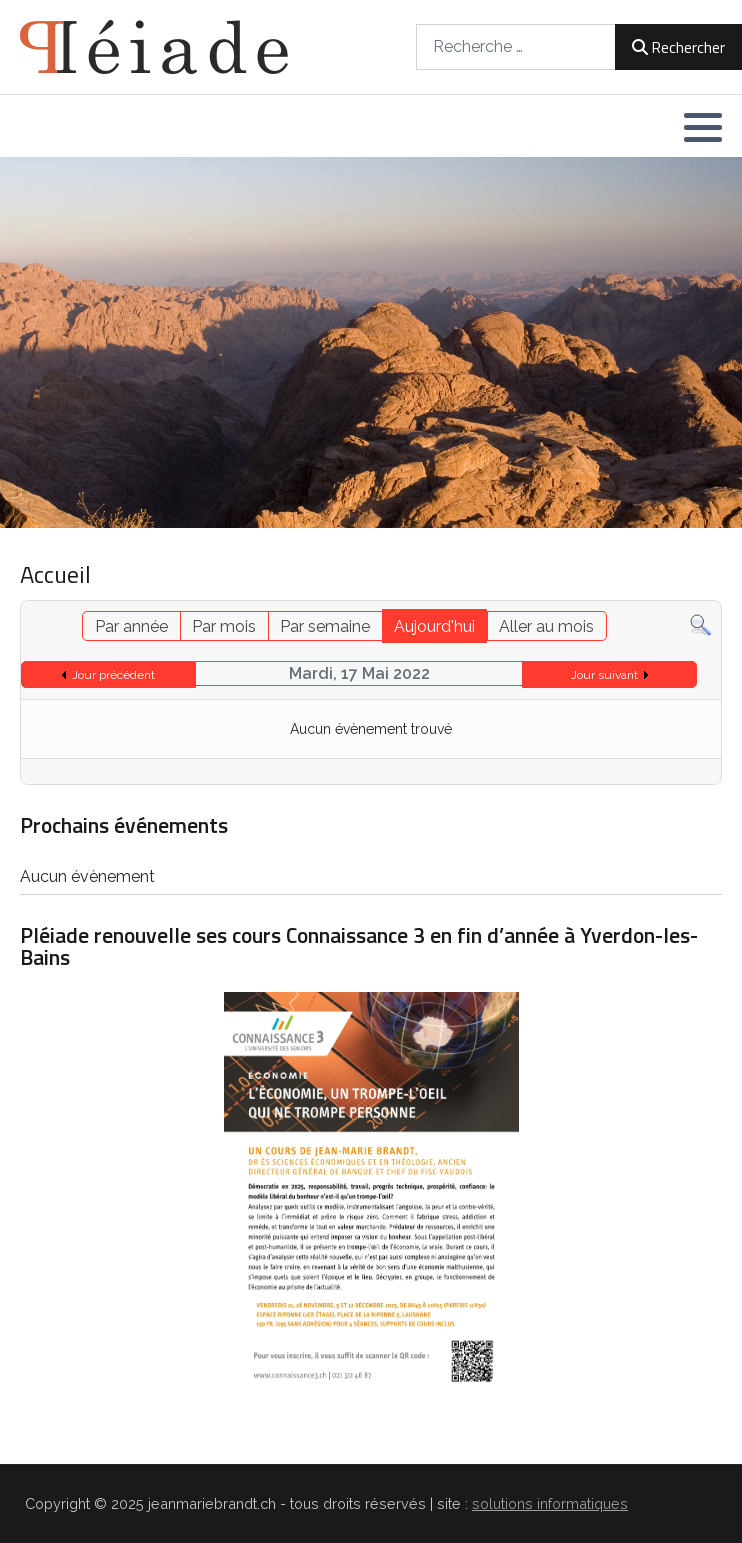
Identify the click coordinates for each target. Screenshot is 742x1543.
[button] (703, 127)
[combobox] (516, 46)
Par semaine (325, 626)
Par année (131, 626)
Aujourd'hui (434, 626)
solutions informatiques (550, 1503)
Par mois (224, 626)
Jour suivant (604, 675)
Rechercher (678, 47)
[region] (371, 342)
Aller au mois (546, 626)
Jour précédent (113, 675)
